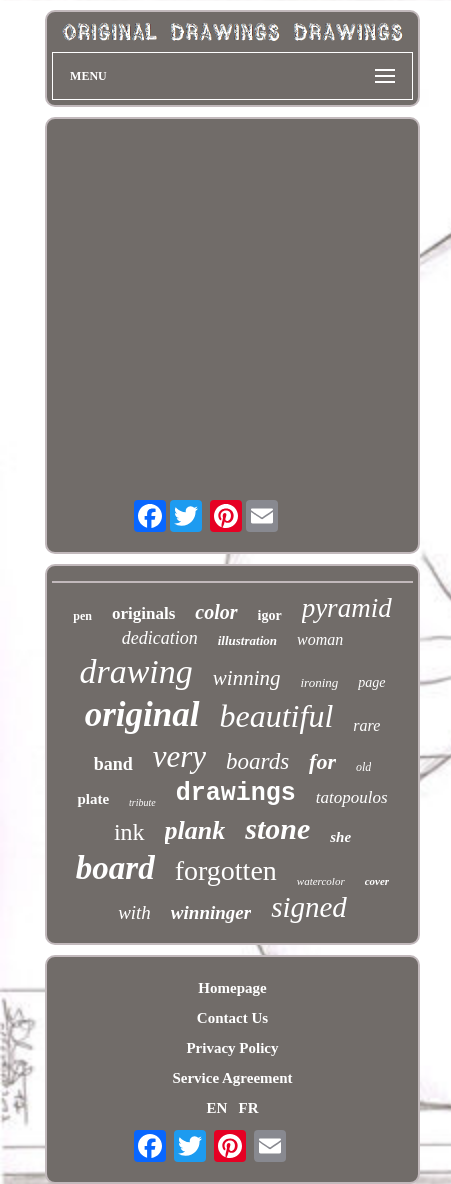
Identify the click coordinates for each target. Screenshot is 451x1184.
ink (129, 832)
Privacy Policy (232, 1048)
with (134, 912)
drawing (135, 671)
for (322, 761)
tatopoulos (352, 797)
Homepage (232, 988)
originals (143, 613)
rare (366, 725)
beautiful (277, 716)
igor (270, 615)
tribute (142, 802)
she (340, 837)
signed (309, 907)
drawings (236, 793)
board (115, 868)
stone (277, 828)
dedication (160, 638)
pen (82, 616)
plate (93, 799)
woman (320, 639)
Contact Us (232, 1018)
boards (257, 761)
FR (249, 1108)
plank (195, 830)
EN (216, 1108)
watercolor (321, 881)
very (179, 756)
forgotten (226, 870)
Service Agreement (232, 1078)
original (142, 714)
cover (377, 881)
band (113, 764)
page (371, 682)
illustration (247, 640)
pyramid (347, 608)
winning (247, 678)
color (216, 612)
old (363, 767)
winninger (211, 912)
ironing (320, 682)
